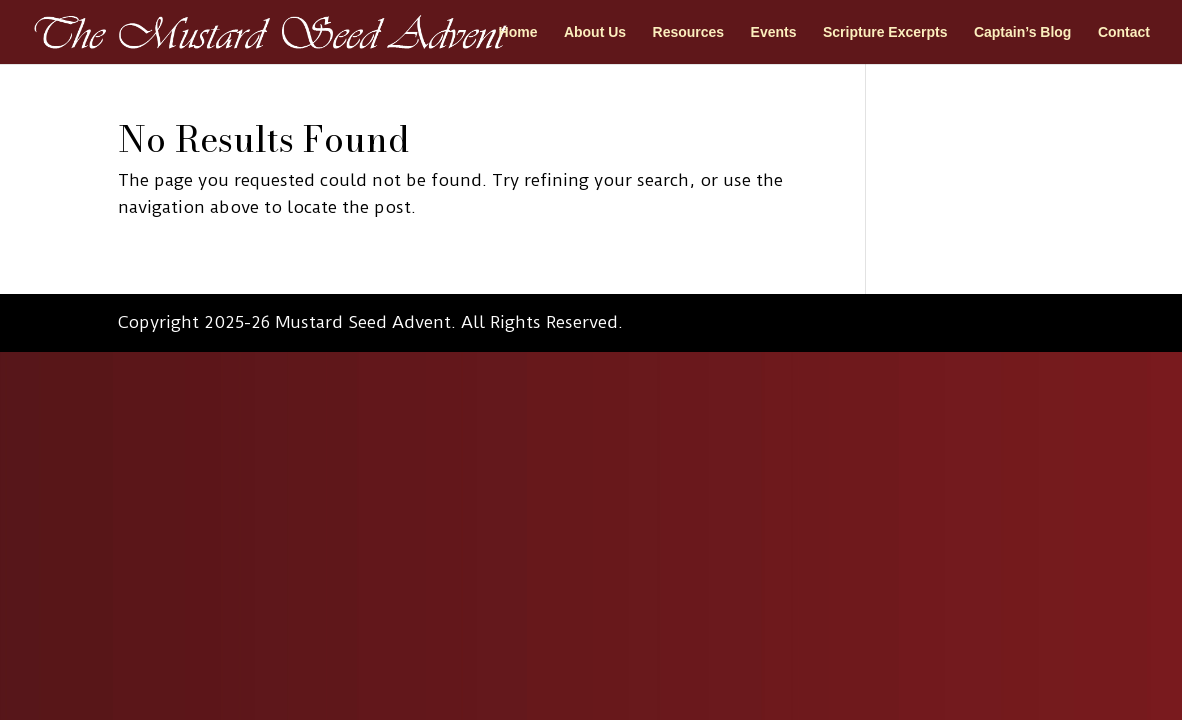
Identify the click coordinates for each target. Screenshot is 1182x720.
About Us (595, 32)
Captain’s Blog (1023, 32)
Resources (689, 32)
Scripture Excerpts (885, 32)
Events (774, 32)
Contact (1124, 32)
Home (518, 32)
